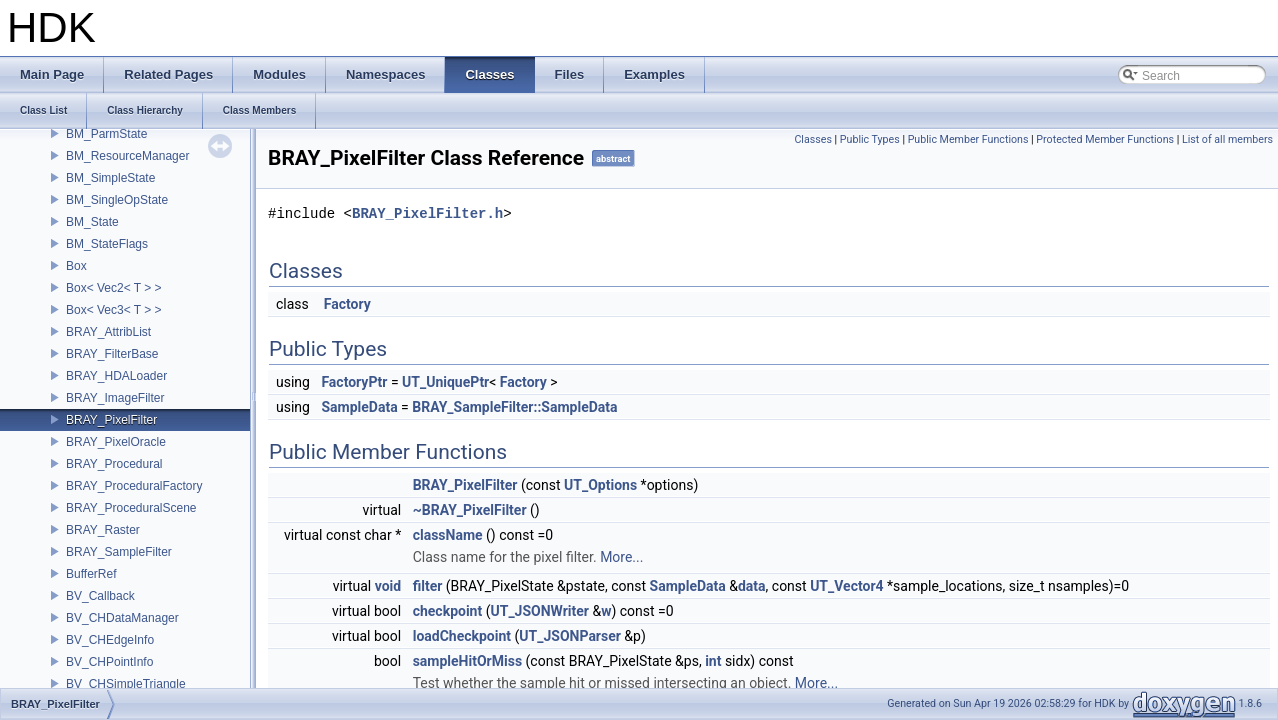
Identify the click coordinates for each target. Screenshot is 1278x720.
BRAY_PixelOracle (116, 442)
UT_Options (600, 485)
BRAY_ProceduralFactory (134, 486)
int (713, 661)
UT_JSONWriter (539, 611)
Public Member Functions (968, 139)
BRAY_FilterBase (112, 354)
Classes (812, 139)
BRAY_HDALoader (116, 376)
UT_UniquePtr (445, 382)
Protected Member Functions (1105, 139)
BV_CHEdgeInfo (110, 640)
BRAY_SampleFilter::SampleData (514, 407)
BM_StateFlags (107, 244)
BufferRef (91, 574)
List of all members (1227, 139)
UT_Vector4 (846, 586)
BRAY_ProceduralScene (131, 508)
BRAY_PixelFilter (111, 420)
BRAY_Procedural (114, 464)
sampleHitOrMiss (467, 661)
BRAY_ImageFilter (115, 398)
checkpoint (448, 611)
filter (428, 586)
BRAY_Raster (103, 530)
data (752, 586)
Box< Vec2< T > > (114, 288)
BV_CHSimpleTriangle (126, 684)
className (448, 535)
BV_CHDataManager (122, 618)
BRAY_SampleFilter (119, 552)
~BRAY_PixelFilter (470, 510)
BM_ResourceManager (127, 156)
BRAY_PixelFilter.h (427, 213)
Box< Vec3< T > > (114, 310)
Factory (347, 304)
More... (621, 557)
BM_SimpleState (110, 178)
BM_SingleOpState (117, 200)
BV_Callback (100, 596)
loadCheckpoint (462, 636)
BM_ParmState (106, 134)
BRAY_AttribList (108, 332)
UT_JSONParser (570, 636)
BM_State (92, 222)
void (388, 586)
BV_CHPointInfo (109, 662)
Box (76, 266)
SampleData (359, 407)
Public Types (870, 139)
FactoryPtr (354, 382)
